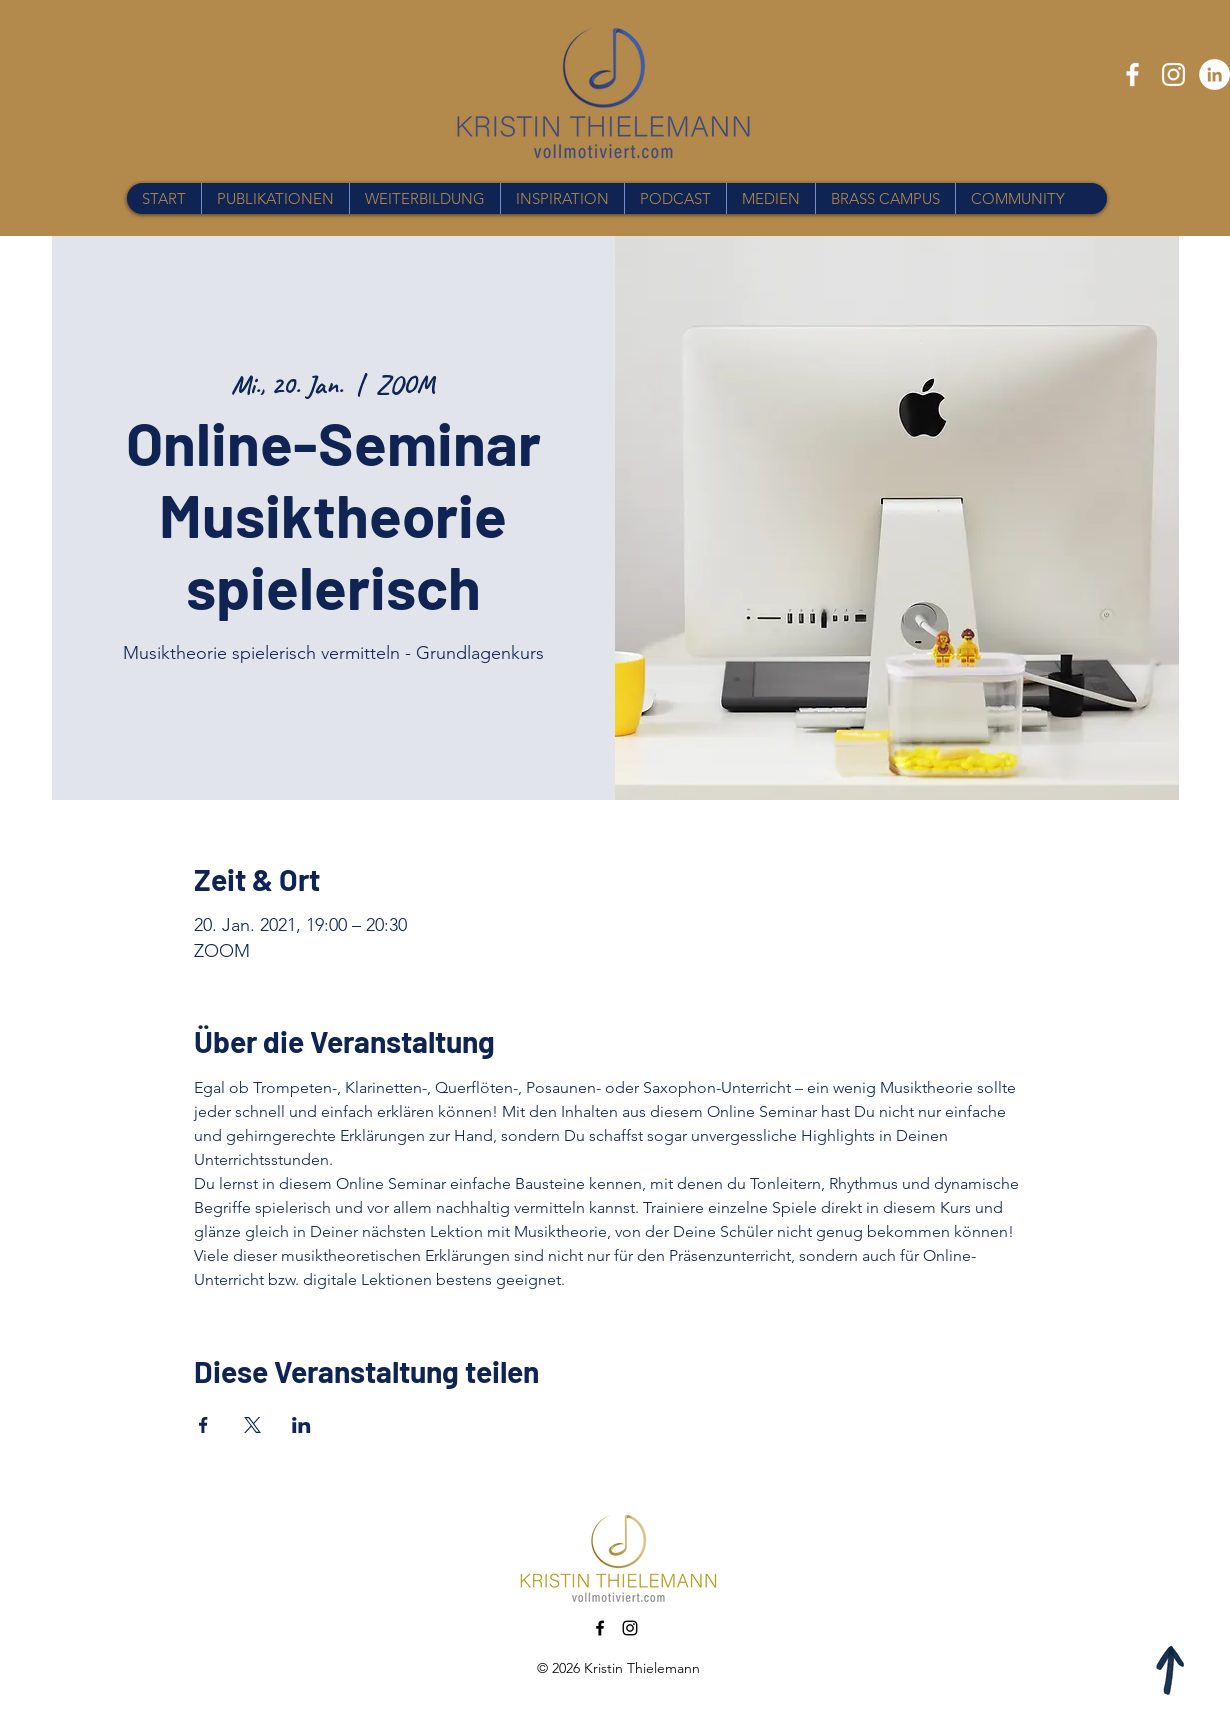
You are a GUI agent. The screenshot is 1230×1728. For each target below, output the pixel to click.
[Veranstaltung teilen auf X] (252, 1425)
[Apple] (1172, 1670)
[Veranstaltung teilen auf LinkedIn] (301, 1425)
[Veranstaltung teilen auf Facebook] (203, 1425)
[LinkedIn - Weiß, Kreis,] (1214, 74)
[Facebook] (1132, 74)
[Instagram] (1173, 74)
